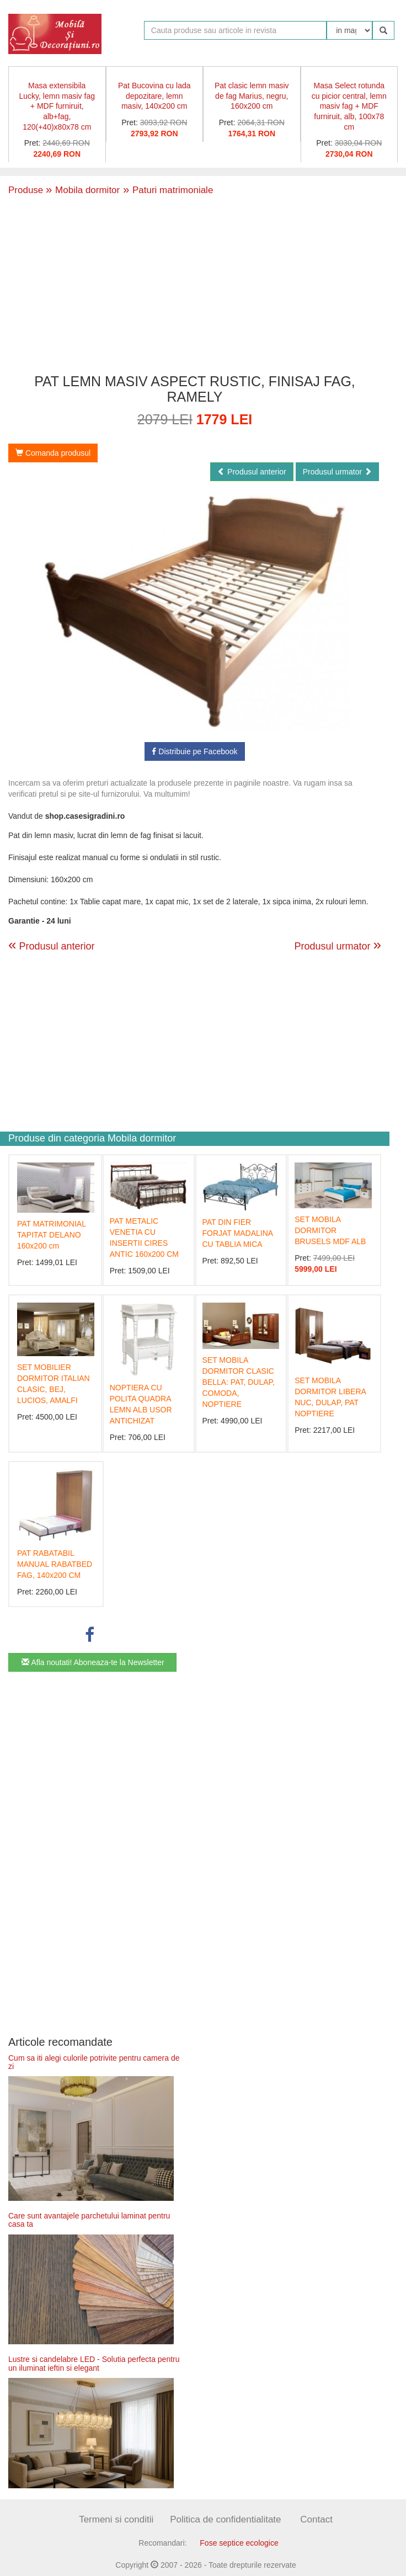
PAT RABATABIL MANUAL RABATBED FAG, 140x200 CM (54, 1564)
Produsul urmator (337, 471)
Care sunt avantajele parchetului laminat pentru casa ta (89, 2219)
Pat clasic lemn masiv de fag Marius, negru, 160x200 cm (252, 95)
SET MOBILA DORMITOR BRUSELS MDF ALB (330, 1230)
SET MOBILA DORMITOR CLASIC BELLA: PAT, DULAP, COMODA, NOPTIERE (238, 1382)
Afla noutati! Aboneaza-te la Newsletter (93, 1662)
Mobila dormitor (83, 190)
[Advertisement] (194, 283)
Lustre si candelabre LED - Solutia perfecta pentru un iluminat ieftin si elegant (94, 2363)
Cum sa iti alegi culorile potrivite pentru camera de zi (93, 2062)
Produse (25, 190)
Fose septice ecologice (239, 2542)
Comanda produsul (52, 453)
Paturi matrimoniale (166, 190)
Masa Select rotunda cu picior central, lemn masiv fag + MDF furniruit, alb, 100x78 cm (349, 106)
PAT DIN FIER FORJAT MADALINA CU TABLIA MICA (237, 1233)
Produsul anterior (251, 471)
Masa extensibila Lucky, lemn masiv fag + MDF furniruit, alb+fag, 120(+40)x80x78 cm (57, 106)
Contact (316, 2519)
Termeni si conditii (116, 2519)
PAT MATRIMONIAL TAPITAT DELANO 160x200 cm (51, 1234)
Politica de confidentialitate (225, 2519)
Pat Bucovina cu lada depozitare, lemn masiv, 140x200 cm (154, 95)
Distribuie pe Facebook (194, 751)
